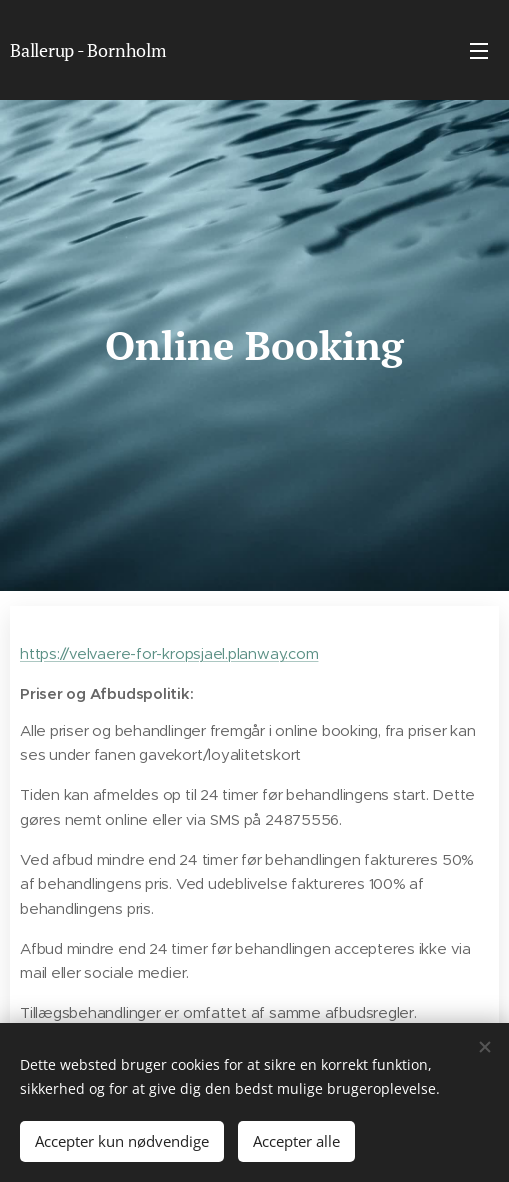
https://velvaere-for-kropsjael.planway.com (169, 653)
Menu (479, 51)
